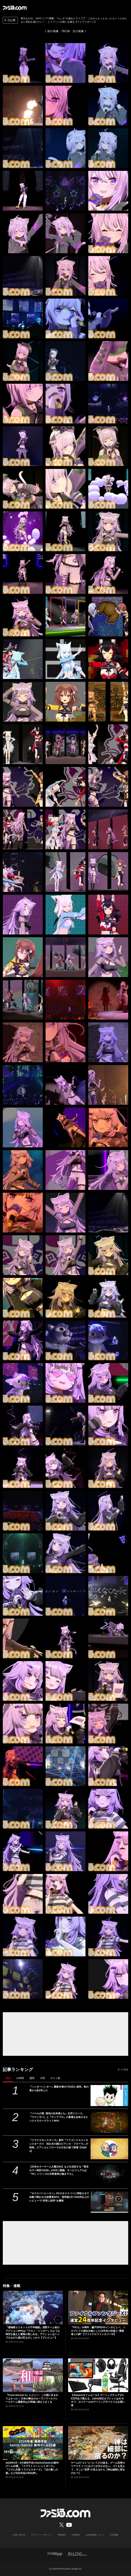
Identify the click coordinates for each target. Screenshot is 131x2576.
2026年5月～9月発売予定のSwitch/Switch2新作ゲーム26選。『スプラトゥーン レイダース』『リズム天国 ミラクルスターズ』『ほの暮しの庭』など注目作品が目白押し (32, 2467)
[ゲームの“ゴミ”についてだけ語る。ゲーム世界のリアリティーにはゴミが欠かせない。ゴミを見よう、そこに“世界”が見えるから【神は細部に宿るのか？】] (98, 2443)
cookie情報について (95, 2535)
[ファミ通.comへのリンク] (15, 8)
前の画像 (52, 31)
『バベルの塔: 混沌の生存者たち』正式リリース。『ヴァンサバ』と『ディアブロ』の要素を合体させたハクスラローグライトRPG (58, 2117)
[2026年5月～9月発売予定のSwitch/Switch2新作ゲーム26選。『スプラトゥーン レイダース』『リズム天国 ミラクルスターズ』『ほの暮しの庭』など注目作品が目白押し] (33, 2443)
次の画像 (78, 31)
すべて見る (123, 2069)
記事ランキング (18, 2069)
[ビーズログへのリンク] (77, 2553)
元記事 (10, 20)
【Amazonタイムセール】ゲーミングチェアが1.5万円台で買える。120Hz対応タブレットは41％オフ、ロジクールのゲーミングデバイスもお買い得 (98, 2400)
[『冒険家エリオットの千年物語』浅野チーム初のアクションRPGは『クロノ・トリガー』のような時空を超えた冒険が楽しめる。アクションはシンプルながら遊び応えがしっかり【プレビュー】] (33, 2307)
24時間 (20, 2078)
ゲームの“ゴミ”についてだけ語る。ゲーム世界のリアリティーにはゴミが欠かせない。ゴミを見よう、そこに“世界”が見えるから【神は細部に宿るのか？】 (98, 2467)
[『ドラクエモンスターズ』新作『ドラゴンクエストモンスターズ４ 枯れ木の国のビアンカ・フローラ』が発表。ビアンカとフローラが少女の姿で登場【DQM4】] (109, 2148)
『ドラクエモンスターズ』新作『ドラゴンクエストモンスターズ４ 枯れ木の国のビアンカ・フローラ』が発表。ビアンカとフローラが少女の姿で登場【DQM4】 (58, 2145)
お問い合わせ (19, 2535)
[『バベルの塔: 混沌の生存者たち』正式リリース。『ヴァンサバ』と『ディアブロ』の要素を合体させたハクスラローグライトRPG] (109, 2122)
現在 (8, 2078)
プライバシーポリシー (41, 2535)
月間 (42, 2078)
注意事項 (76, 2535)
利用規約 (62, 2535)
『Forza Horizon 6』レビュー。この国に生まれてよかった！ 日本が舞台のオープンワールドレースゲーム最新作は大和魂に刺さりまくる (32, 2398)
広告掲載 (114, 2535)
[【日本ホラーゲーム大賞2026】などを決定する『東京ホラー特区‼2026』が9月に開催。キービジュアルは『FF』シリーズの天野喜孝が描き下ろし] (109, 2175)
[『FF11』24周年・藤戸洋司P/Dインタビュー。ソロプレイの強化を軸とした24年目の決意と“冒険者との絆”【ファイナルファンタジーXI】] (98, 2307)
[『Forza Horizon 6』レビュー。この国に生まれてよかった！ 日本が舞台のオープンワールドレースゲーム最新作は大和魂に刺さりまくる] (33, 2375)
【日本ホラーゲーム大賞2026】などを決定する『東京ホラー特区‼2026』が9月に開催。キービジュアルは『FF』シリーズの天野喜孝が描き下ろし (59, 2170)
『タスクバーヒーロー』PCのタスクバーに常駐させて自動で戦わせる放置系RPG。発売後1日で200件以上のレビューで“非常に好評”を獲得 (59, 2197)
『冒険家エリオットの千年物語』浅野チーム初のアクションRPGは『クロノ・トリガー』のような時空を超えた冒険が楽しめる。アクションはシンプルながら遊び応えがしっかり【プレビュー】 (33, 2332)
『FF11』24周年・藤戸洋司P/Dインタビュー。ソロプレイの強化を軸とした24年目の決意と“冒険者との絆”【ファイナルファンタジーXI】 (98, 2331)
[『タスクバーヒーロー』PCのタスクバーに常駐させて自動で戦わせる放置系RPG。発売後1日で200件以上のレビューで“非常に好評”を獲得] (109, 2202)
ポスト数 (55, 2078)
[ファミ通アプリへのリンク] (54, 2553)
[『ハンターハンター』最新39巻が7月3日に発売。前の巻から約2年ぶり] (109, 2095)
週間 (31, 2078)
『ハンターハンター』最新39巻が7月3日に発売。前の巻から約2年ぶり (59, 2088)
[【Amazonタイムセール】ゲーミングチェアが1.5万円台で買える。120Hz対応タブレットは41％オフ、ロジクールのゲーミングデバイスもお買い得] (98, 2375)
